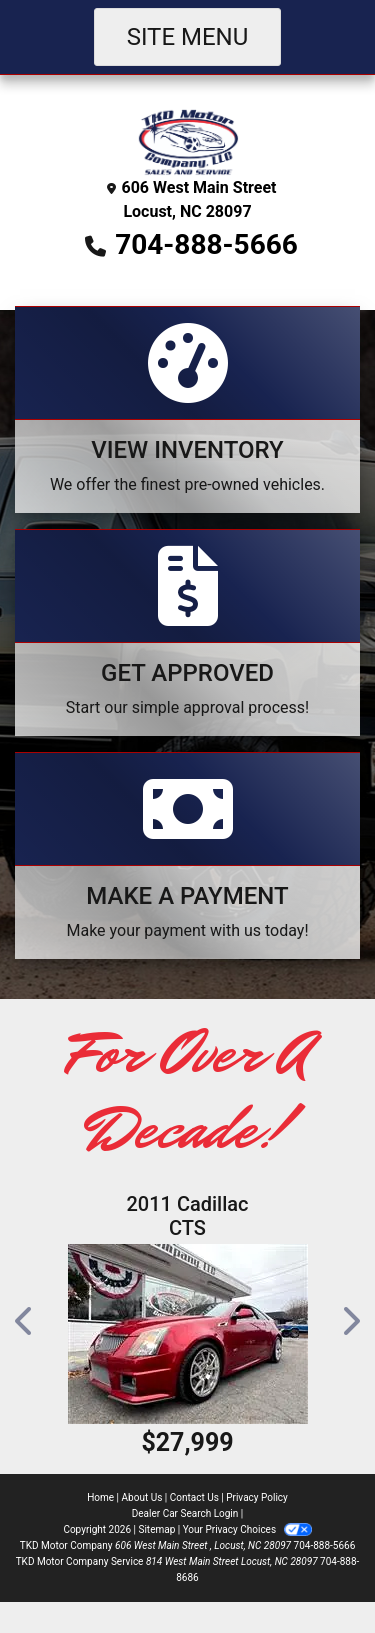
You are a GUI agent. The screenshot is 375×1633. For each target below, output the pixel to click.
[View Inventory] (187, 409)
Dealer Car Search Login (185, 1513)
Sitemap (156, 1529)
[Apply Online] (187, 632)
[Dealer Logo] (188, 140)
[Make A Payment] (187, 855)
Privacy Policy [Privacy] (257, 1497)
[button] (25, 1321)
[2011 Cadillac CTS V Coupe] (187, 1334)
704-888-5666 (206, 244)
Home (100, 1497)
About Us (142, 1497)
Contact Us (194, 1497)
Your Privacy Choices (247, 1529)
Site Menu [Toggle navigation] (188, 37)
